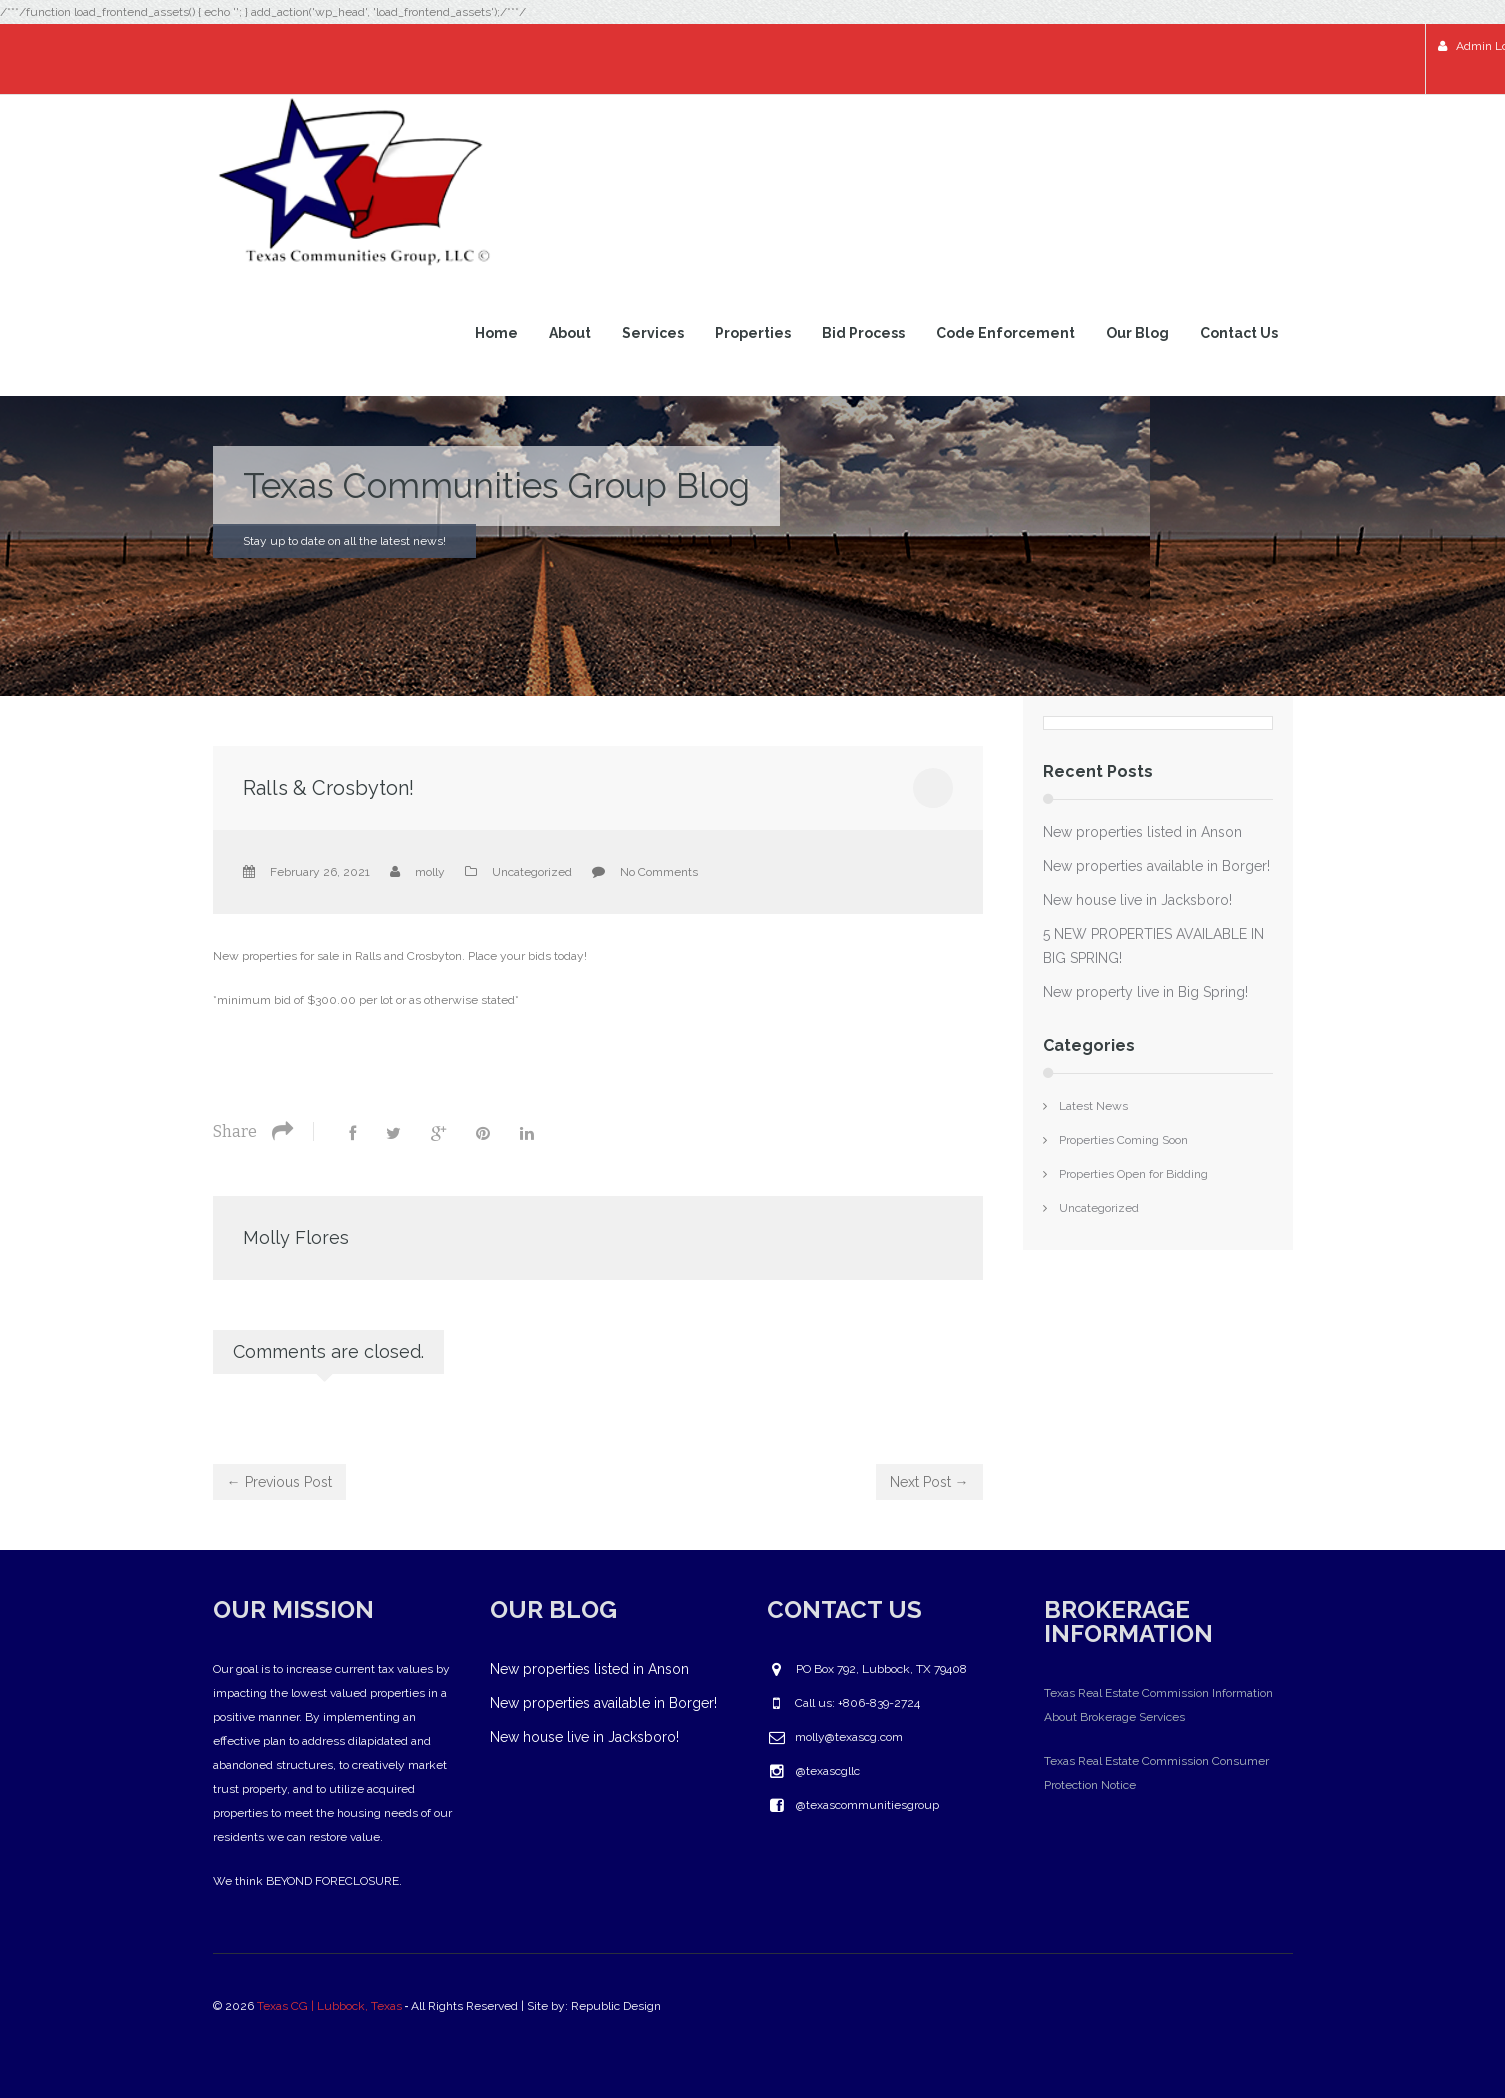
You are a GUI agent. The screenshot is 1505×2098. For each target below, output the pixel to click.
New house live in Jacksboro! (1137, 900)
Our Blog (1137, 333)
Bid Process (863, 333)
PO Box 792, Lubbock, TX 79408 (881, 1669)
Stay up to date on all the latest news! (344, 541)
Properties (753, 333)
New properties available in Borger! (1156, 866)
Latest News (1093, 1106)
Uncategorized (532, 872)
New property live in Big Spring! (1145, 992)
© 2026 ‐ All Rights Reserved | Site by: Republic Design (439, 2006)
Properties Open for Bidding (1133, 1174)
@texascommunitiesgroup (867, 1805)
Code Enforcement (1005, 333)
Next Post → (929, 1482)
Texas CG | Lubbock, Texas (329, 2006)
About (570, 333)
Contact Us (1239, 333)
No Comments (659, 872)
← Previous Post (279, 1482)
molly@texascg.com (849, 1737)
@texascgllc (828, 1771)
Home (496, 333)
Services (653, 333)
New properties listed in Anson (1142, 832)
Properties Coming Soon (1123, 1140)
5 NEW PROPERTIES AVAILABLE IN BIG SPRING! (1153, 946)
